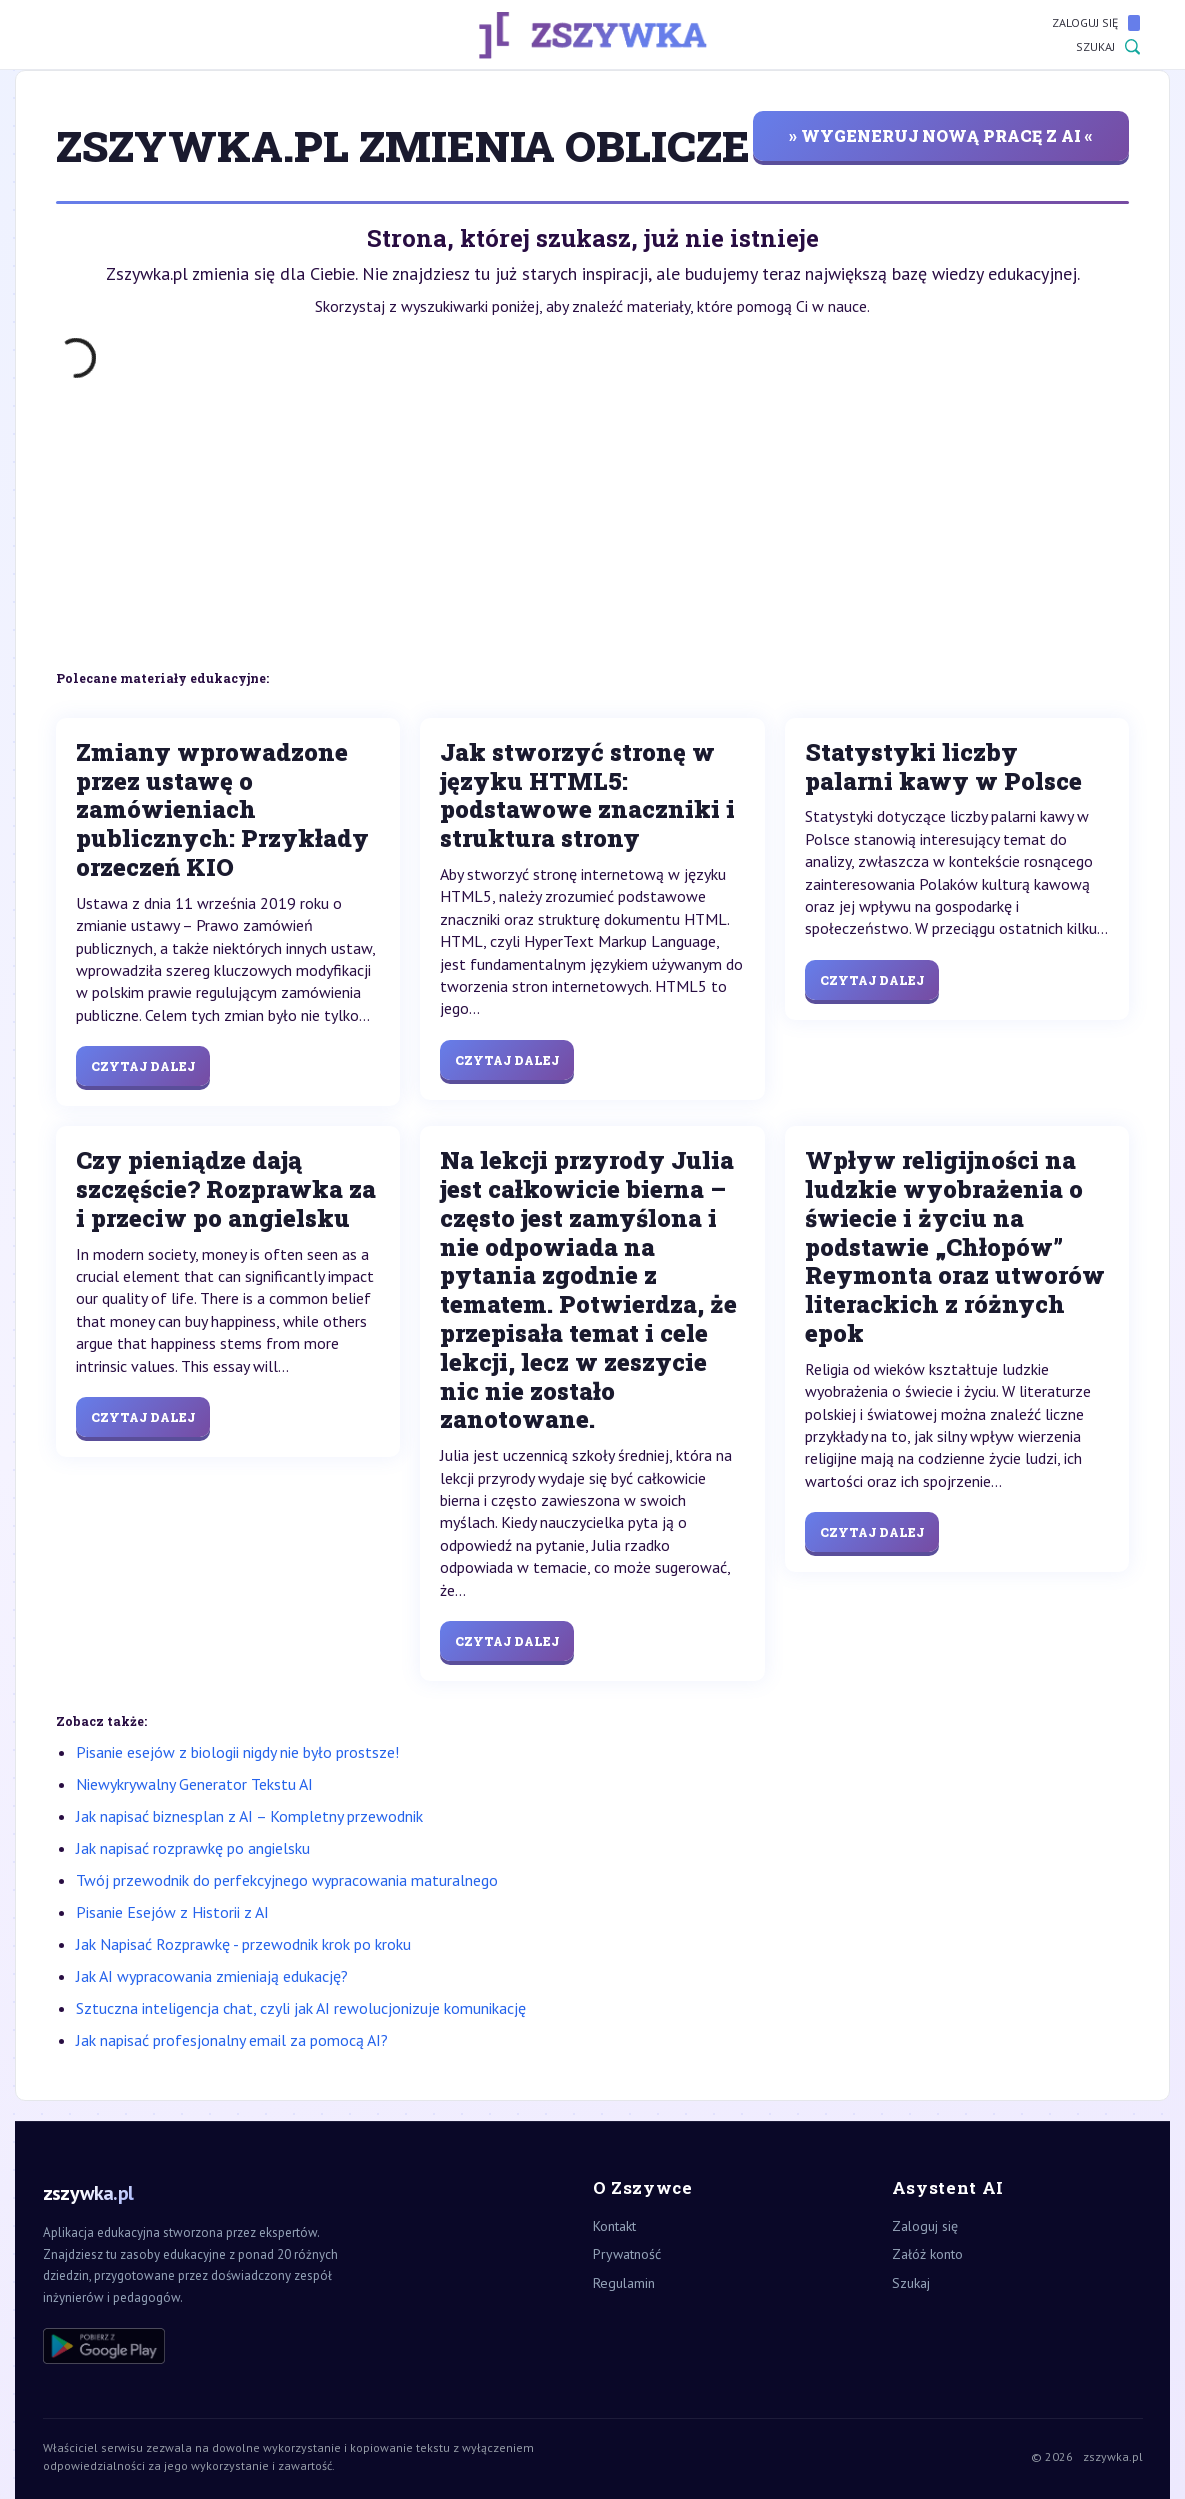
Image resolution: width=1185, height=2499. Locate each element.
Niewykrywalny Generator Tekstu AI (194, 1784)
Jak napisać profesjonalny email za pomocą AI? (232, 2040)
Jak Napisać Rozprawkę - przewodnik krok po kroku (243, 1944)
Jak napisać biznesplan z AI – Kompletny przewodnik (249, 1816)
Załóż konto (927, 2254)
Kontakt (614, 2226)
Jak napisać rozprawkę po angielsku (193, 1848)
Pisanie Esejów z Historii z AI (172, 1912)
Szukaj (1108, 47)
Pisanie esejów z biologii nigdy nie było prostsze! (237, 1752)
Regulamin (624, 2283)
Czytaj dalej (143, 1066)
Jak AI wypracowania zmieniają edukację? (212, 1976)
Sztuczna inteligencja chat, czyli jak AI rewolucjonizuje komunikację (301, 2008)
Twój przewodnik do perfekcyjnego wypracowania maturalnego (287, 1880)
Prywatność (627, 2254)
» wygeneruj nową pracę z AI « (941, 135)
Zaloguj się (1096, 23)
